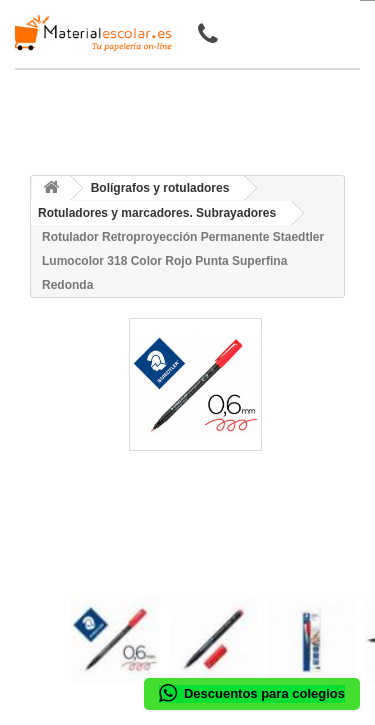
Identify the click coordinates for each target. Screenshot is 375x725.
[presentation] (78, 577)
